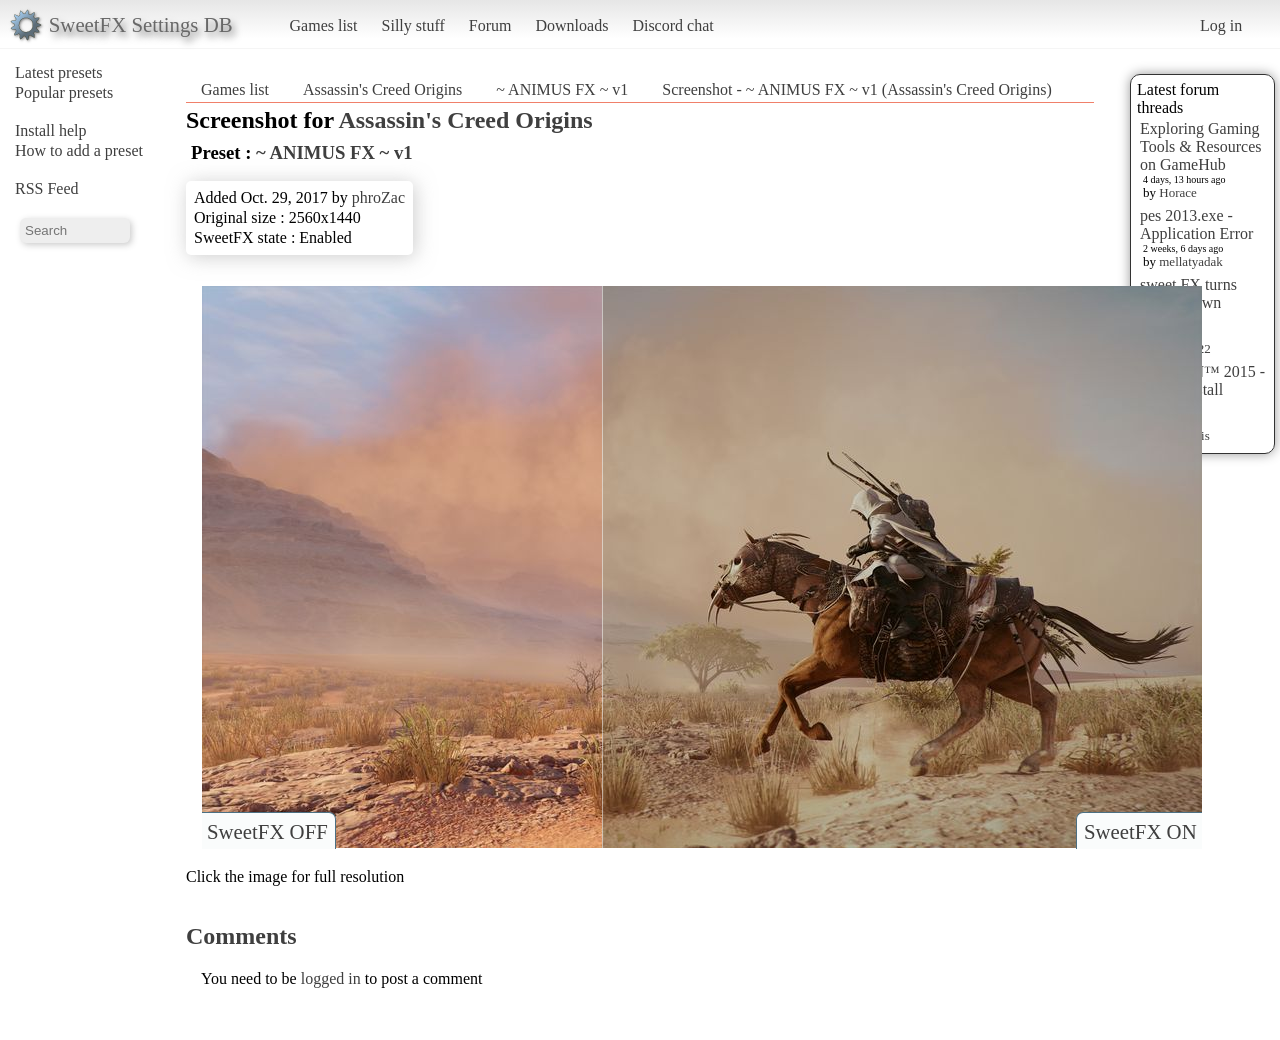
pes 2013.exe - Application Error (1196, 224)
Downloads (571, 25)
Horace (1178, 192)
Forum (490, 25)
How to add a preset (79, 150)
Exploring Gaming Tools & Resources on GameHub (1201, 146)
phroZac (378, 197)
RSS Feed (47, 188)
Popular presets (64, 92)
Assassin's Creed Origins (382, 89)
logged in (331, 978)
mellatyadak (1191, 261)
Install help (51, 130)
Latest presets (59, 72)
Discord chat (672, 25)
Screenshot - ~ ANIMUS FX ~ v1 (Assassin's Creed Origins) (857, 89)
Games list (324, 25)
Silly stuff (413, 25)
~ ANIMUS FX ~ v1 (562, 89)
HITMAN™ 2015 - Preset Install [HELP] (1202, 389)
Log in (1221, 25)
